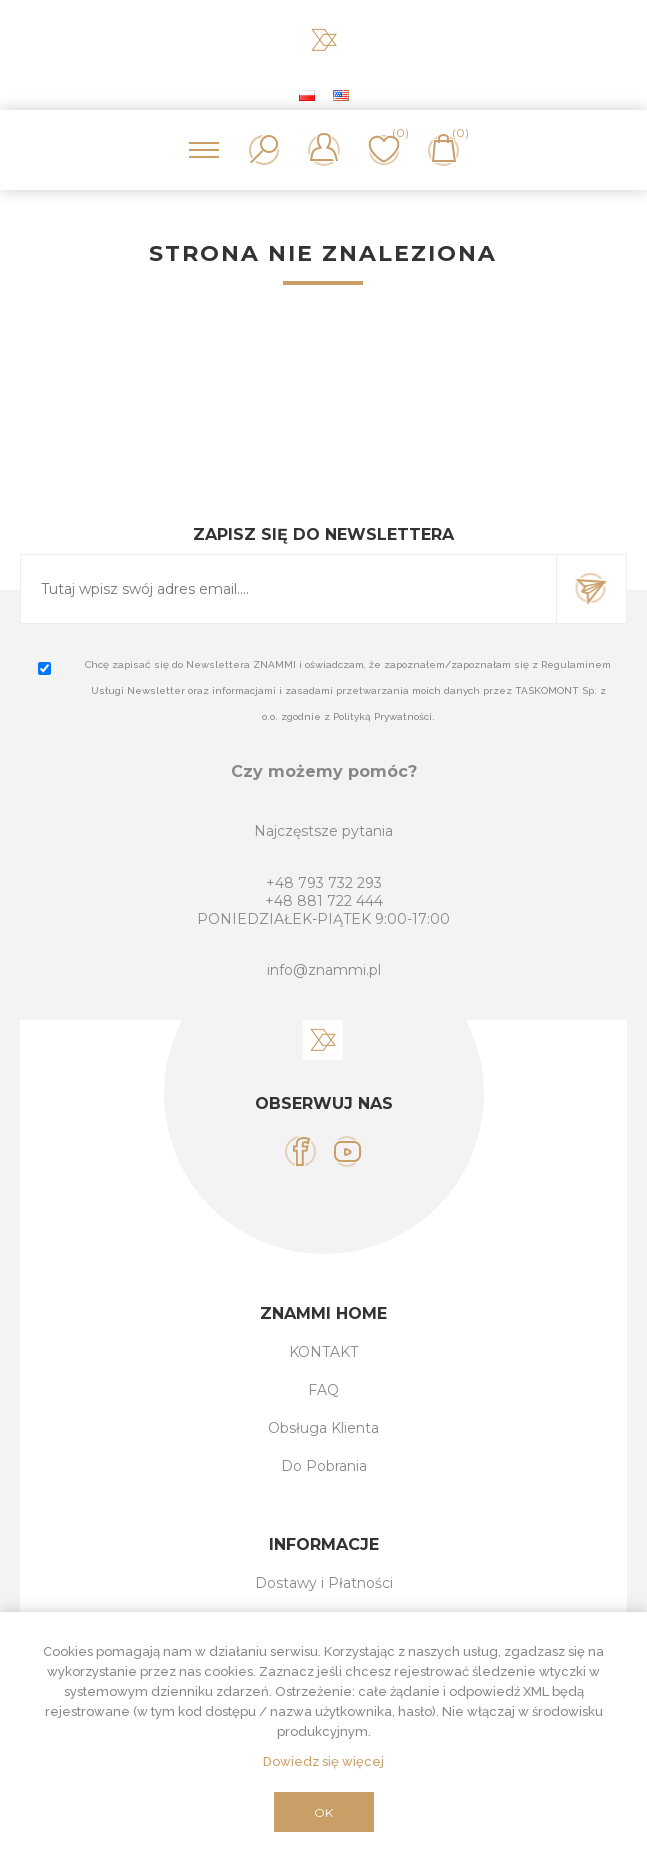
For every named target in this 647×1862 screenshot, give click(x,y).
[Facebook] (300, 1151)
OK (323, 1812)
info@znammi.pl (324, 970)
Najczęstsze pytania (323, 831)
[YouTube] (347, 1151)
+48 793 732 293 (324, 883)
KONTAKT (323, 1352)
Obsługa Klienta (323, 1428)
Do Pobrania (324, 1466)
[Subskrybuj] (288, 589)
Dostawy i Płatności (324, 1583)
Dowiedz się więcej (323, 1761)
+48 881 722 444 (324, 901)
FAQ (323, 1390)
